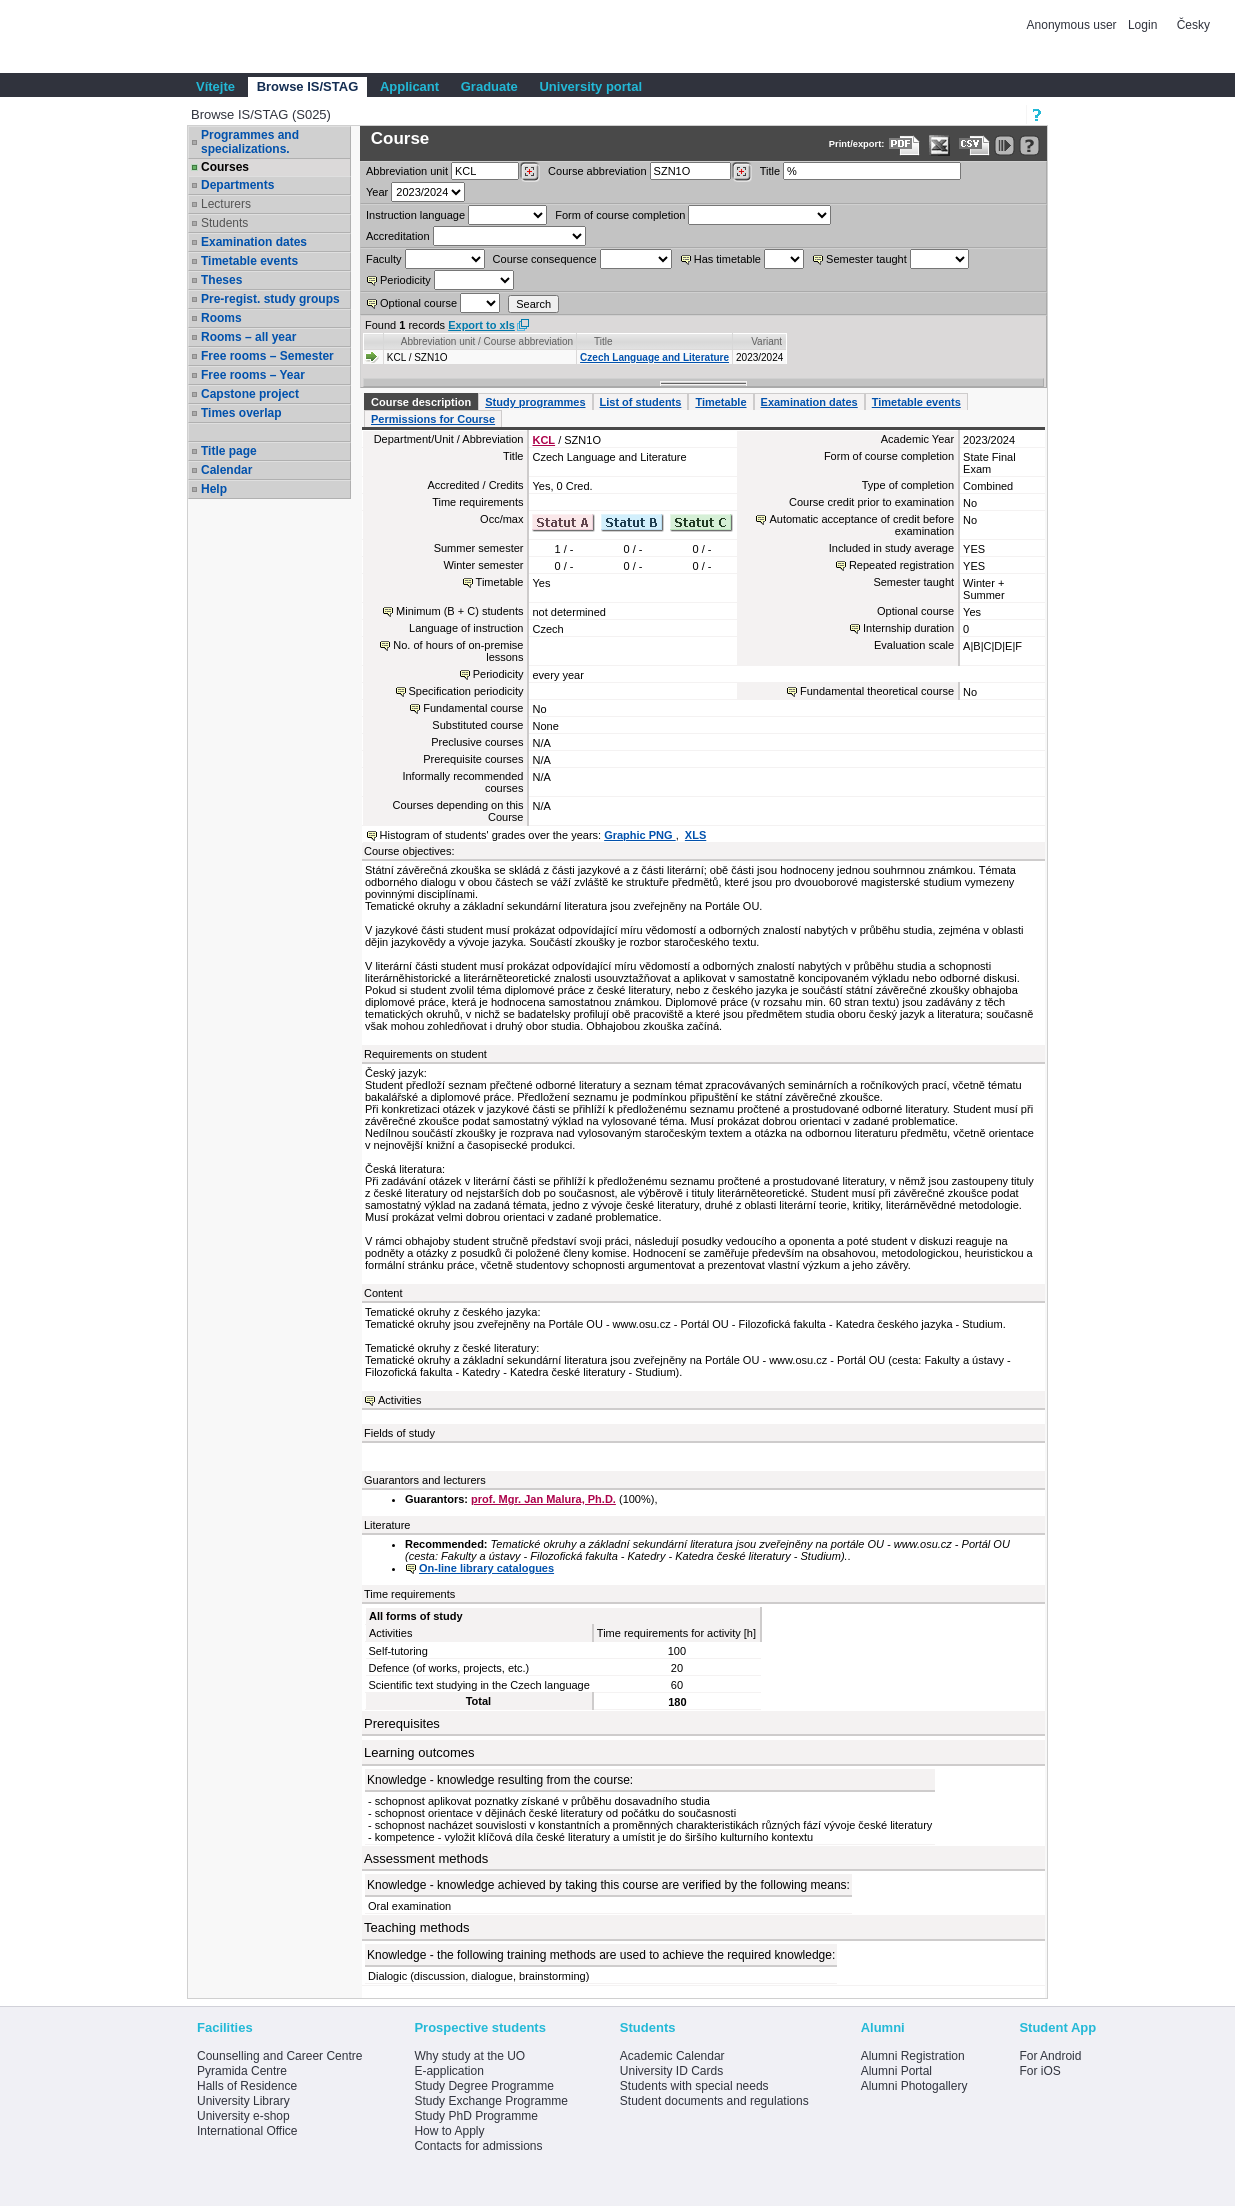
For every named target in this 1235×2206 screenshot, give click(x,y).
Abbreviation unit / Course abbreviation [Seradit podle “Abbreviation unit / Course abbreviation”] (487, 341)
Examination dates (254, 242)
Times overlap (241, 413)
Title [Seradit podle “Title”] (603, 341)
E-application (448, 2071)
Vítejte (215, 86)
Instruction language (415, 215)
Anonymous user (1073, 25)
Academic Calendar (672, 2056)
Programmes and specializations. (250, 142)
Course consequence (545, 259)
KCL (543, 440)
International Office (247, 2131)
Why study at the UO (469, 2056)
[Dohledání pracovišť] (529, 172)
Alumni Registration (913, 2056)
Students (224, 223)
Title (770, 171)
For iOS (1039, 2071)
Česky (1193, 25)
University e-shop (243, 2116)
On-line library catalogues (486, 1568)
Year (377, 192)
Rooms (221, 318)
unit (407, 171)
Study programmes (535, 402)
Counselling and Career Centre (279, 2056)
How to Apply (449, 2131)
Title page (229, 451)
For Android (1050, 2056)
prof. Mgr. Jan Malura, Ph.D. (543, 1499)
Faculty (383, 259)
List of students (641, 402)
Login (1142, 25)
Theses (221, 280)
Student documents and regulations (714, 2101)
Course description (421, 402)
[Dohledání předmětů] (741, 172)
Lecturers (226, 204)
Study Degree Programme (483, 2086)
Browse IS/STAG (308, 86)
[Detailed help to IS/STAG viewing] (1029, 145)
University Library (243, 2101)
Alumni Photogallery (914, 2086)
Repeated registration (901, 565)
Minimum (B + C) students (459, 611)
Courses (225, 167)
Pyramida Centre (242, 2071)
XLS (695, 835)
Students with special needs (694, 2086)
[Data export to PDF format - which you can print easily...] (904, 145)
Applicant (409, 86)
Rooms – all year (248, 337)
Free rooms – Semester (267, 356)
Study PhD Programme (475, 2116)
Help (214, 489)
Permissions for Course (433, 419)
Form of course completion (620, 215)
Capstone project (250, 394)
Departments (237, 185)
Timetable (720, 402)
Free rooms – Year (253, 375)
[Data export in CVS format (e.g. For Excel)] (974, 145)
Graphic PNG (640, 835)
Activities (399, 1400)
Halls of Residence (247, 2086)
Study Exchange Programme (490, 2101)
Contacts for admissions (478, 2146)
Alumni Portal (896, 2071)
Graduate (489, 86)
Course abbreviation (597, 171)
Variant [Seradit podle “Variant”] (766, 341)
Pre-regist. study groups (270, 299)
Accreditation (398, 236)
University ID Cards (671, 2071)
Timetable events (249, 261)
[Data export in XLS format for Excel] (939, 145)
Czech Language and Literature (654, 357)
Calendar (226, 470)
